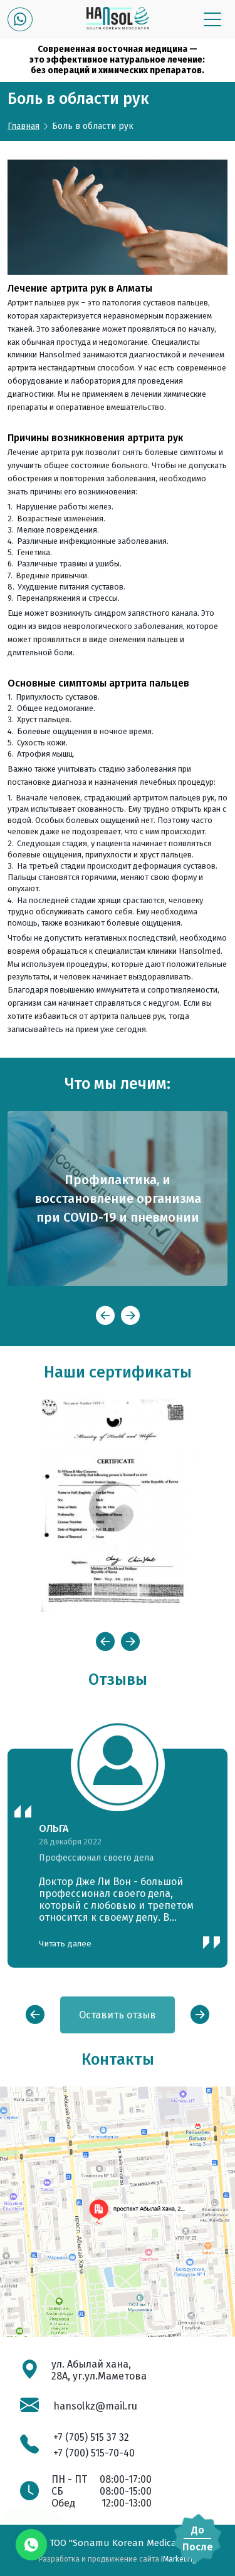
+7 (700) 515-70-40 (94, 2453)
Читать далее (65, 1944)
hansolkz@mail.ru (95, 2406)
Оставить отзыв (117, 2015)
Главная (23, 126)
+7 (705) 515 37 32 (91, 2437)
